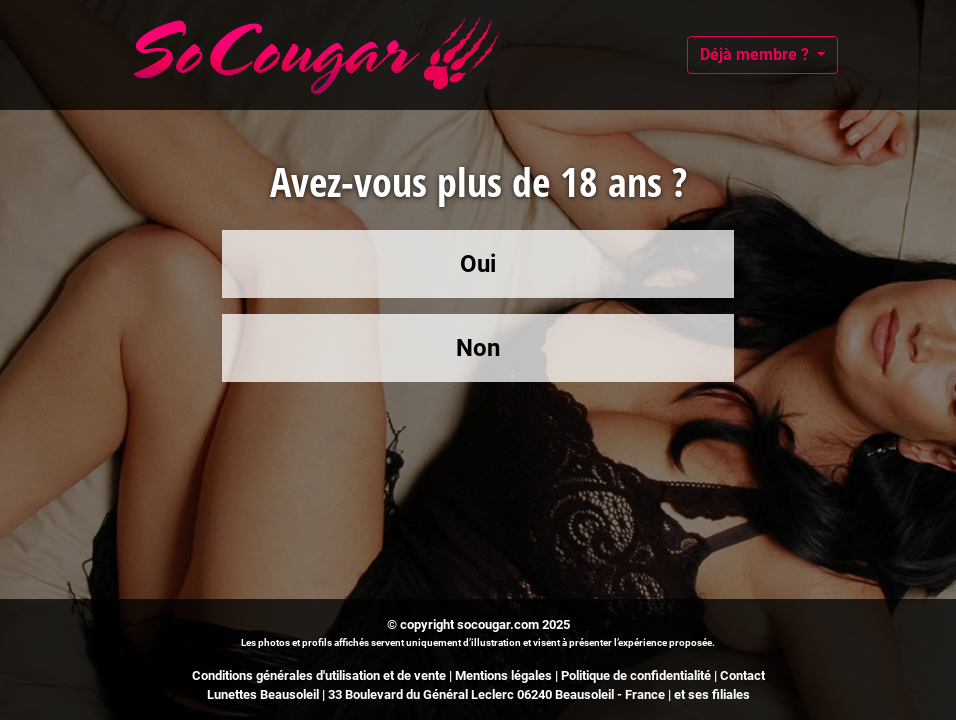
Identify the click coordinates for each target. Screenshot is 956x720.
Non (478, 348)
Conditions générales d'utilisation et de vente (319, 675)
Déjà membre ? (756, 54)
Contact (742, 675)
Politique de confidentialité (636, 675)
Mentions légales (503, 675)
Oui (478, 264)
